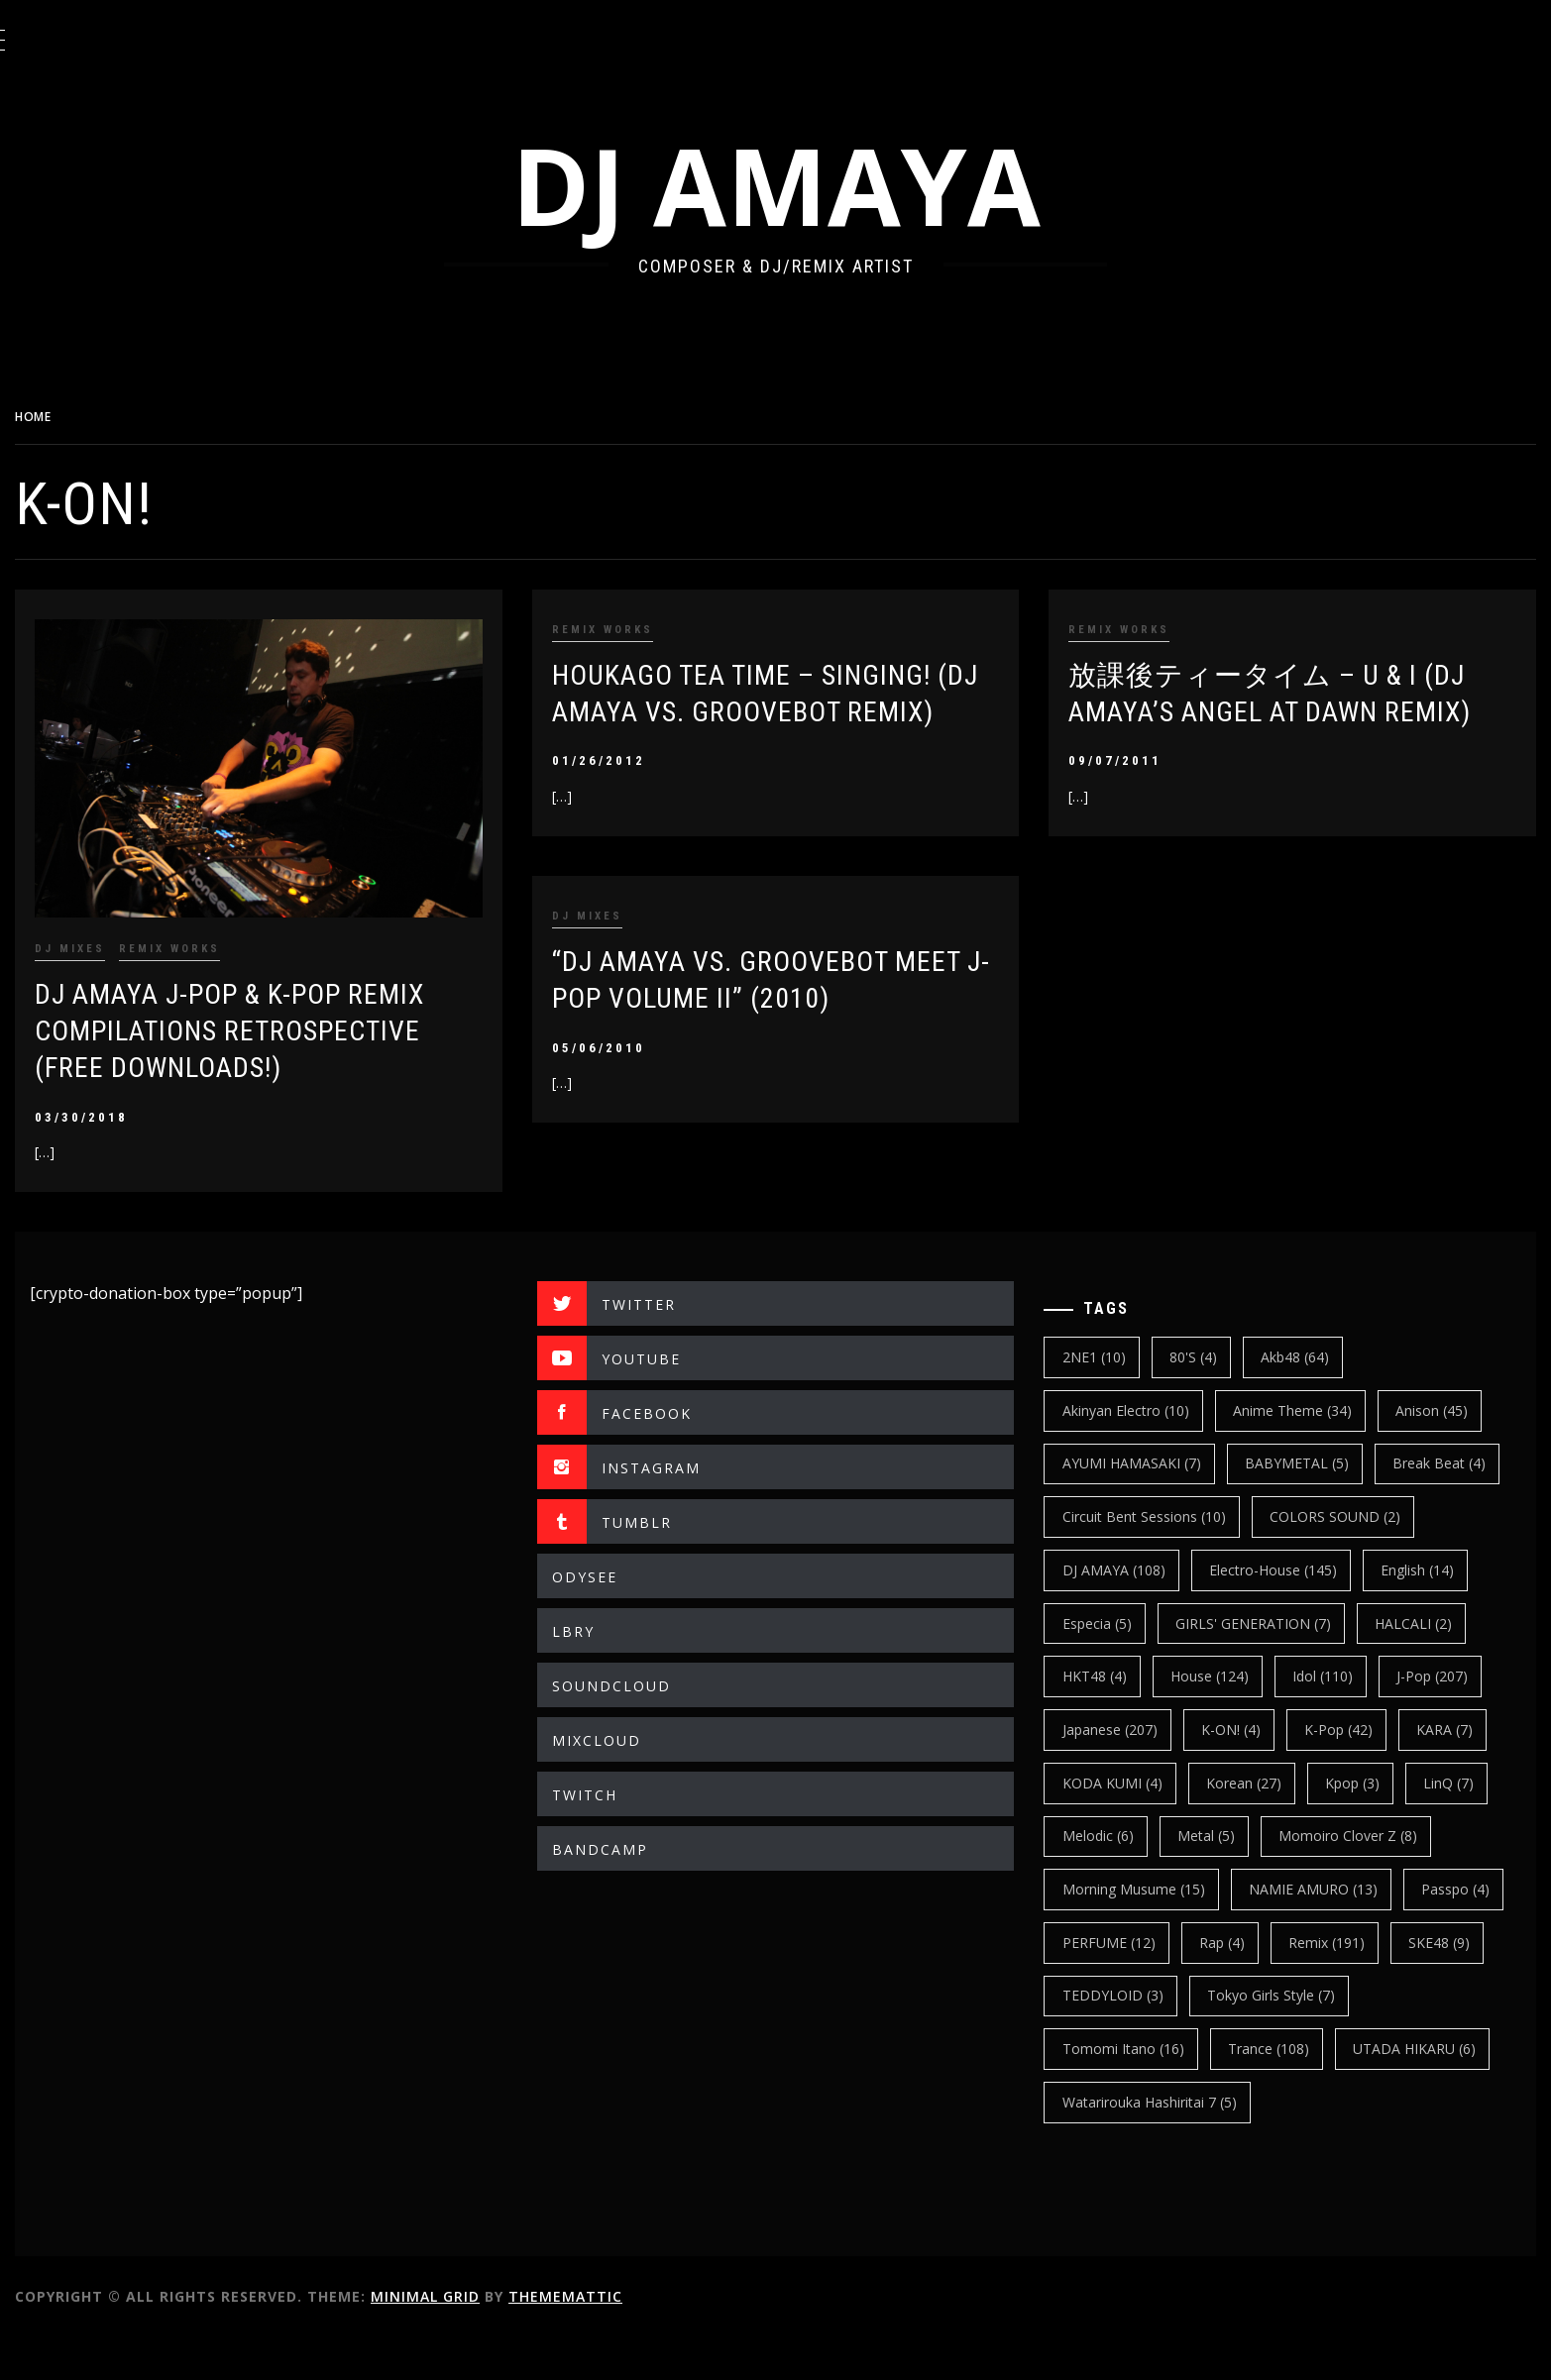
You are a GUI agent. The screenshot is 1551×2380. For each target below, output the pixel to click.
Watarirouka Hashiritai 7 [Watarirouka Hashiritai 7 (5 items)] (1165, 2143)
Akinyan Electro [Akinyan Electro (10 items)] (1141, 1399)
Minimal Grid (474, 2338)
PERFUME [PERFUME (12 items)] (1236, 1984)
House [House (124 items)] (1117, 1718)
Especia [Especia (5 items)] (1402, 1611)
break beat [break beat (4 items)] (1124, 1505)
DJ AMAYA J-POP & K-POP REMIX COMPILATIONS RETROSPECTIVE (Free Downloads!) (279, 1020)
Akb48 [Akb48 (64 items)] (1311, 1346)
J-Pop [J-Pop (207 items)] (1341, 1718)
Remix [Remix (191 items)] (1455, 1984)
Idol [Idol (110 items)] (1230, 1718)
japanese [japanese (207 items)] (1125, 1771)
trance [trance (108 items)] (1284, 2091)
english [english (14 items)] (1286, 1611)
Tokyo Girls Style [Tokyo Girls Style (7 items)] (1393, 2037)
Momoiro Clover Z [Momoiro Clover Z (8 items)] (1364, 1878)
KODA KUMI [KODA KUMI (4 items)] (1128, 1824)
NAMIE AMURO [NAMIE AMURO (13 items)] (1329, 1931)
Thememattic (615, 2338)
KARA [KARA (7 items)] (1461, 1771)
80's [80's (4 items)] (1209, 1346)
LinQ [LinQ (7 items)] (1465, 1824)
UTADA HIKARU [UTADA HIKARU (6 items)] (1431, 2091)
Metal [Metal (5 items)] (1222, 1878)
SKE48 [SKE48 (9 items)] (1109, 2037)
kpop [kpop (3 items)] (1369, 1824)
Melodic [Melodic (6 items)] (1114, 1878)
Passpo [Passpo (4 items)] (1112, 1984)
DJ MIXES (119, 937)
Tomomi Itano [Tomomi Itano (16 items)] (1139, 2091)
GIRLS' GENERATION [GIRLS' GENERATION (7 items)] (1156, 1665)
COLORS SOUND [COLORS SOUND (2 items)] (1143, 1559)
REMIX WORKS (219, 937)
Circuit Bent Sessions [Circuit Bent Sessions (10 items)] (1297, 1505)
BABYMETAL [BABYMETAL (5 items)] (1313, 1452)
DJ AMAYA (800, 185)
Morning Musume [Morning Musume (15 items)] (1149, 1931)
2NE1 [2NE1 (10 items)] (1110, 1346)
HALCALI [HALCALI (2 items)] (1316, 1665)
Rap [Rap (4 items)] (1351, 1984)
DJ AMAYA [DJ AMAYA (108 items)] (1304, 1559)
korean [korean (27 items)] (1259, 1824)
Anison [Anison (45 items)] (1448, 1399)
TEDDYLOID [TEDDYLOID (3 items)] (1233, 2037)
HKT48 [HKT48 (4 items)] (1431, 1665)
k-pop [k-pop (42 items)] (1355, 1771)
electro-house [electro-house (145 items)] (1142, 1611)
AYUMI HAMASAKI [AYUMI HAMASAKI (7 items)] (1147, 1452)
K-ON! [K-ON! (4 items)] (1246, 1771)
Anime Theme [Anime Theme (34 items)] (1308, 1399)
